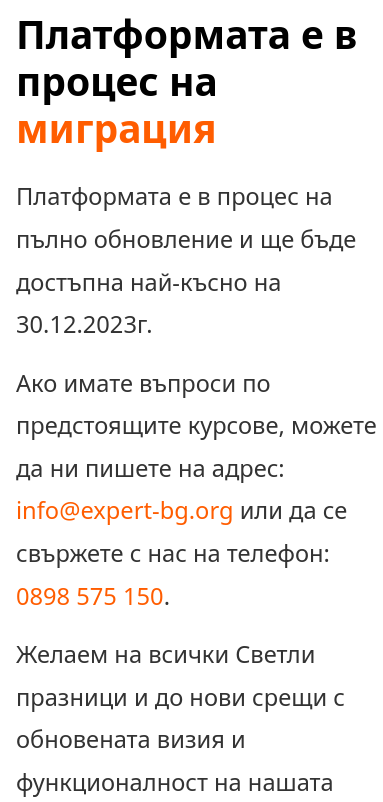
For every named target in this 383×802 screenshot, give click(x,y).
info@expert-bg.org (124, 510)
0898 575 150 (90, 596)
